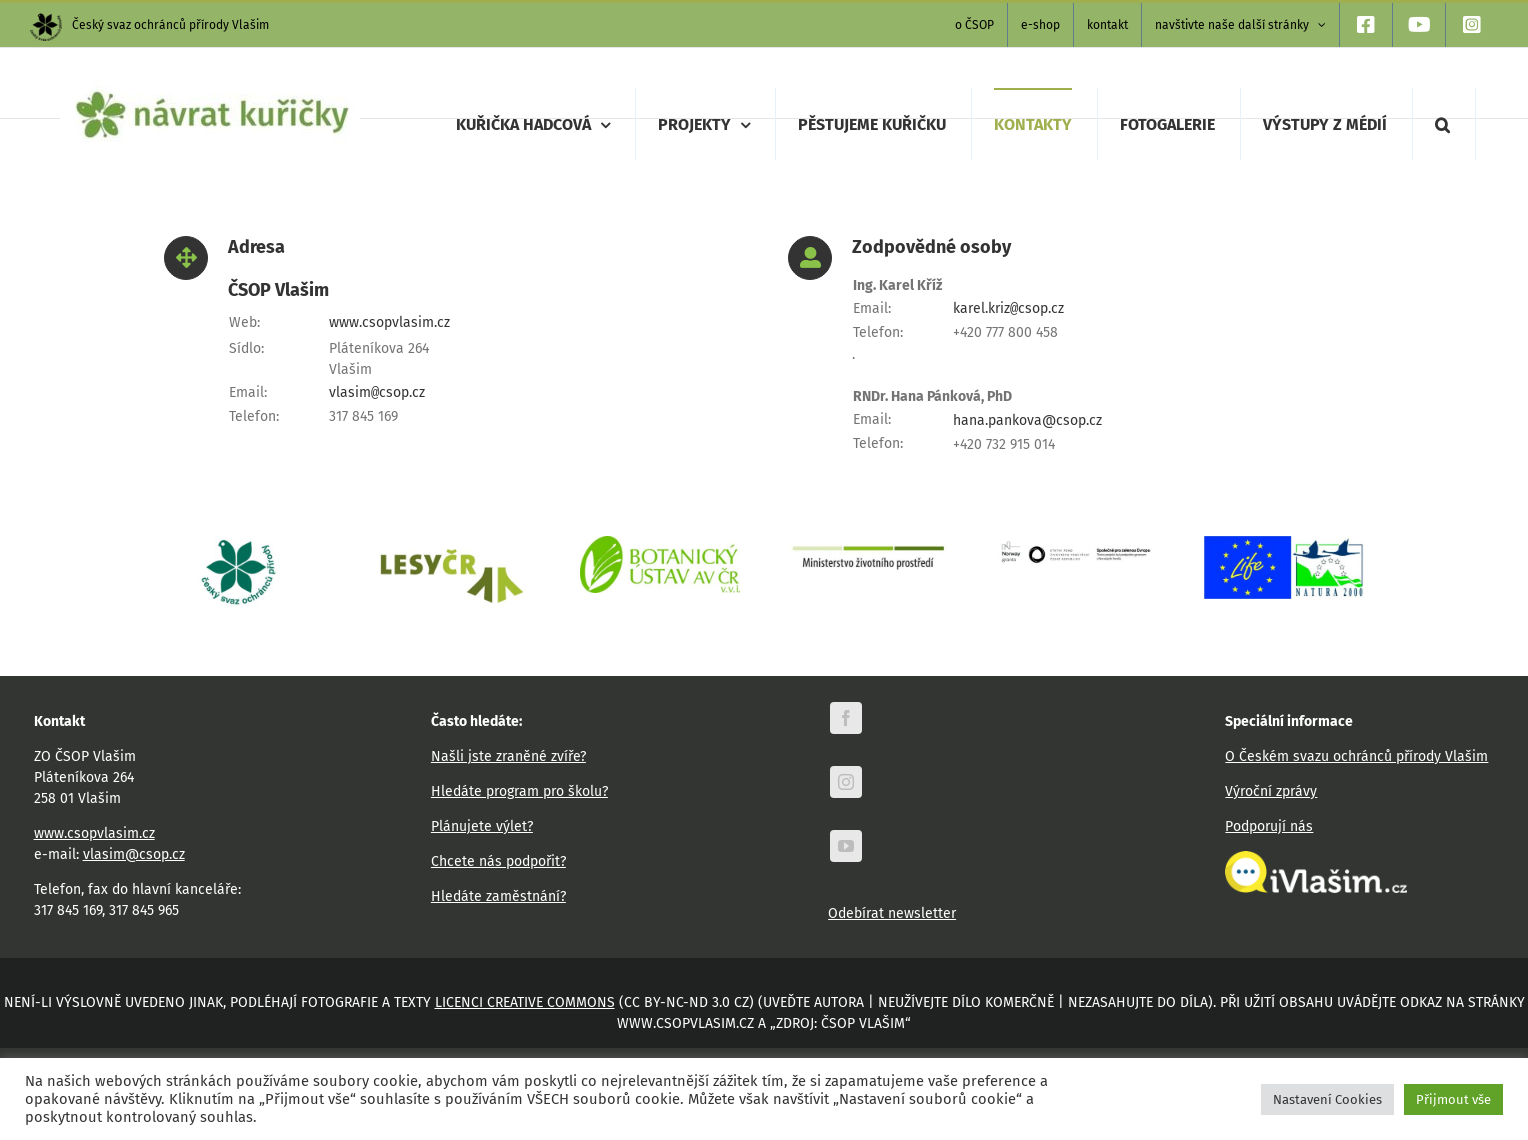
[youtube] (846, 846)
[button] (1442, 124)
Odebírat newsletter (892, 913)
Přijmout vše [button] (1453, 1099)
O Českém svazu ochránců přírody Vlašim (1356, 756)
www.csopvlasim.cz (389, 322)
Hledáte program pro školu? (519, 791)
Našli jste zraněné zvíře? (508, 756)
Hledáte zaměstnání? (498, 896)
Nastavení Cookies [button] (1327, 1099)
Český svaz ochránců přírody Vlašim (149, 25)
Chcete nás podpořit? (498, 861)
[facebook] (846, 718)
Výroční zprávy (1271, 791)
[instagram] (846, 782)
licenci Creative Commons (525, 1002)
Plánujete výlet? (482, 826)
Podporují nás (1269, 826)
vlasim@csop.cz (134, 854)
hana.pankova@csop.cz (1027, 420)
